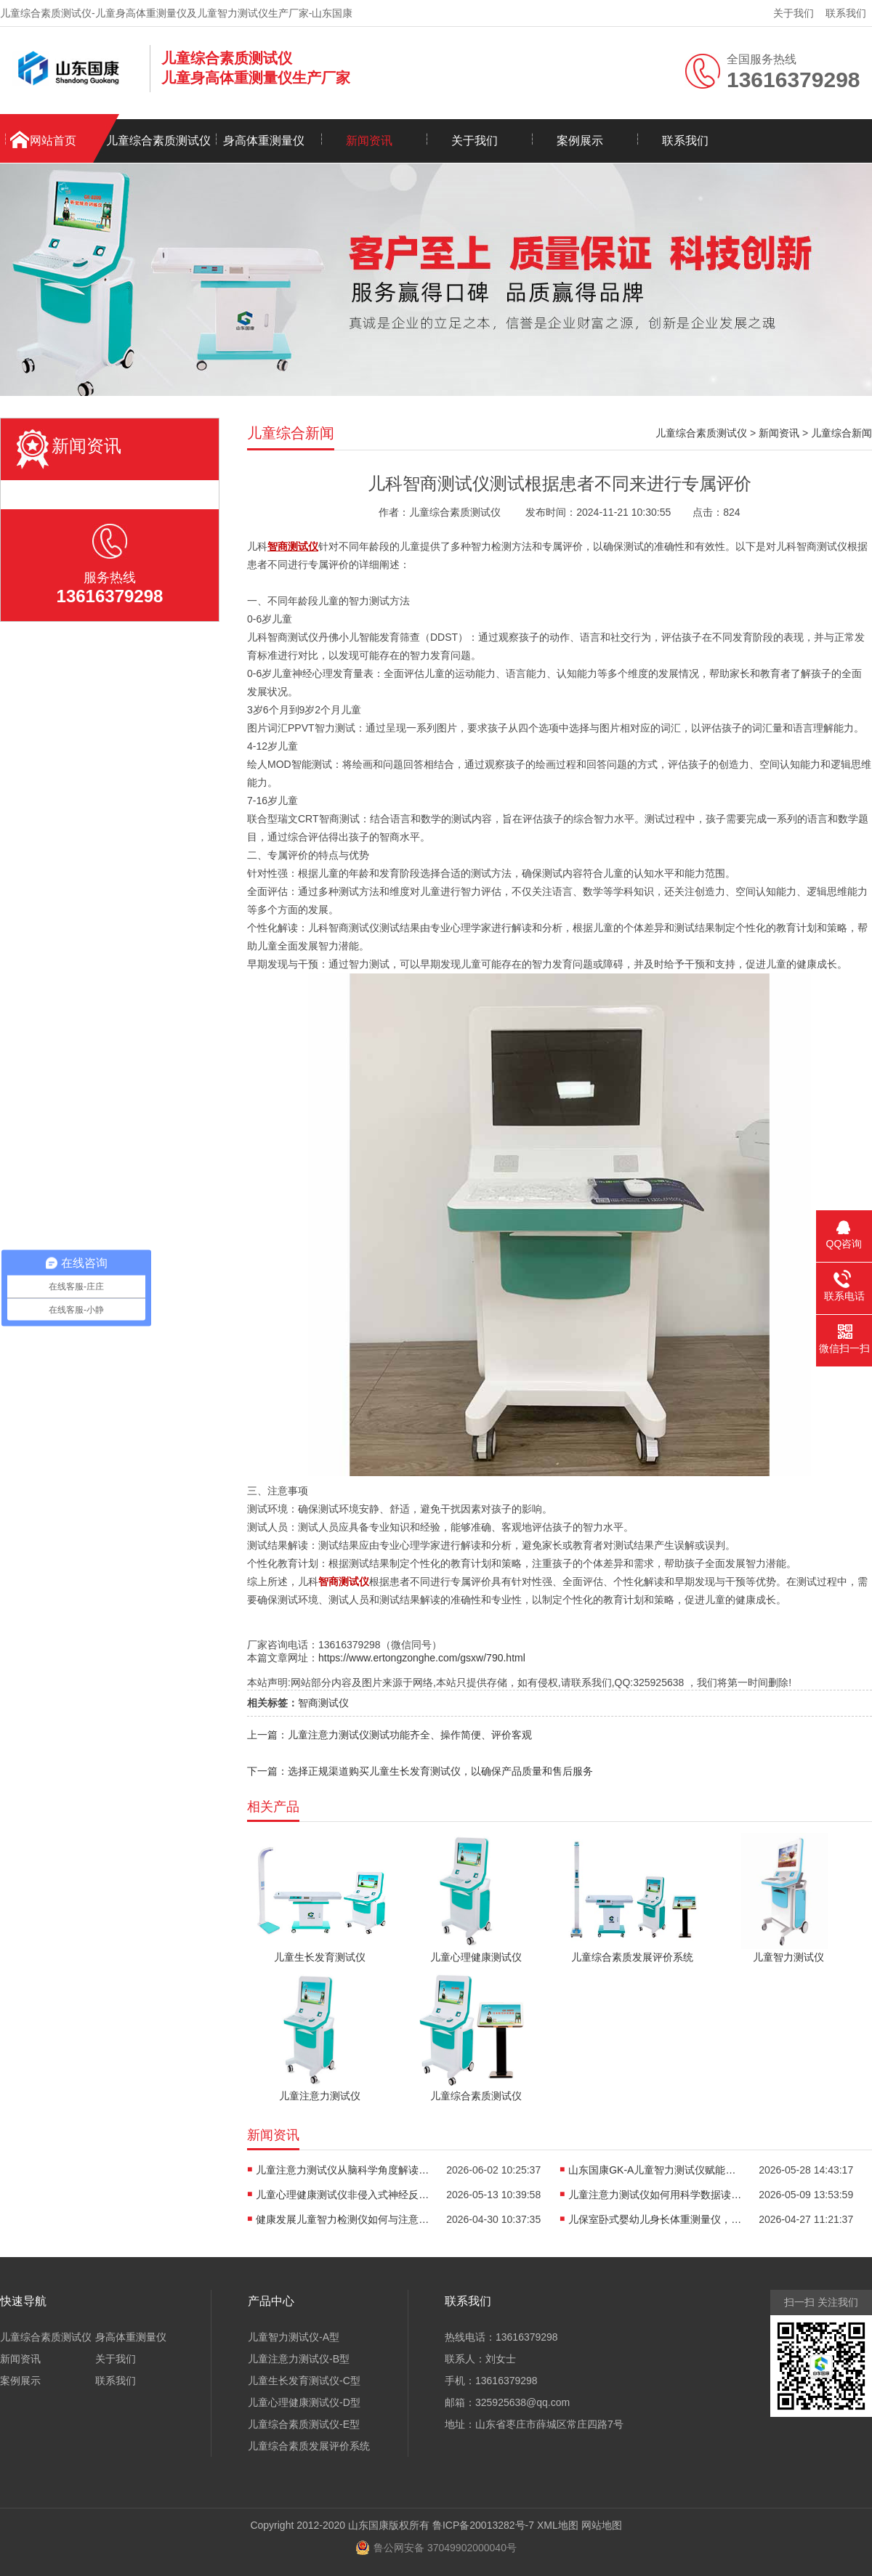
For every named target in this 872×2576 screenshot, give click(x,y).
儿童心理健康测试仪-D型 (304, 2402)
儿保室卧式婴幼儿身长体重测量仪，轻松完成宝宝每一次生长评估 (655, 2219)
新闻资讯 (369, 140)
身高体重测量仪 (263, 140)
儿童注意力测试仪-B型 (299, 2359)
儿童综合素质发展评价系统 (309, 2446)
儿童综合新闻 (841, 433)
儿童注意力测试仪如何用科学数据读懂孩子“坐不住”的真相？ (655, 2194)
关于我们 (793, 13)
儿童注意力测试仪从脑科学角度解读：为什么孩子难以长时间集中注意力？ (343, 2170)
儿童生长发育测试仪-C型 (304, 2380)
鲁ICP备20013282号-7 (483, 2525)
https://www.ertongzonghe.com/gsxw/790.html (421, 1658)
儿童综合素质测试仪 (158, 140)
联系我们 (845, 13)
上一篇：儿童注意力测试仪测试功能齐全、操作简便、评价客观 (389, 1735)
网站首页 (53, 140)
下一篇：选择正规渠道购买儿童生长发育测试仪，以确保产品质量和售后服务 (420, 1771)
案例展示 (580, 140)
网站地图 (601, 2525)
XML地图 (557, 2525)
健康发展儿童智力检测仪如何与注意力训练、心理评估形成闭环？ (343, 2219)
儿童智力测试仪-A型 (293, 2337)
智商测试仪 (323, 1703)
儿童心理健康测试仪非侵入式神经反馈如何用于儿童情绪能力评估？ (343, 2194)
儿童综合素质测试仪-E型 (304, 2424)
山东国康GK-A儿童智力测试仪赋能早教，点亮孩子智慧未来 (655, 2170)
